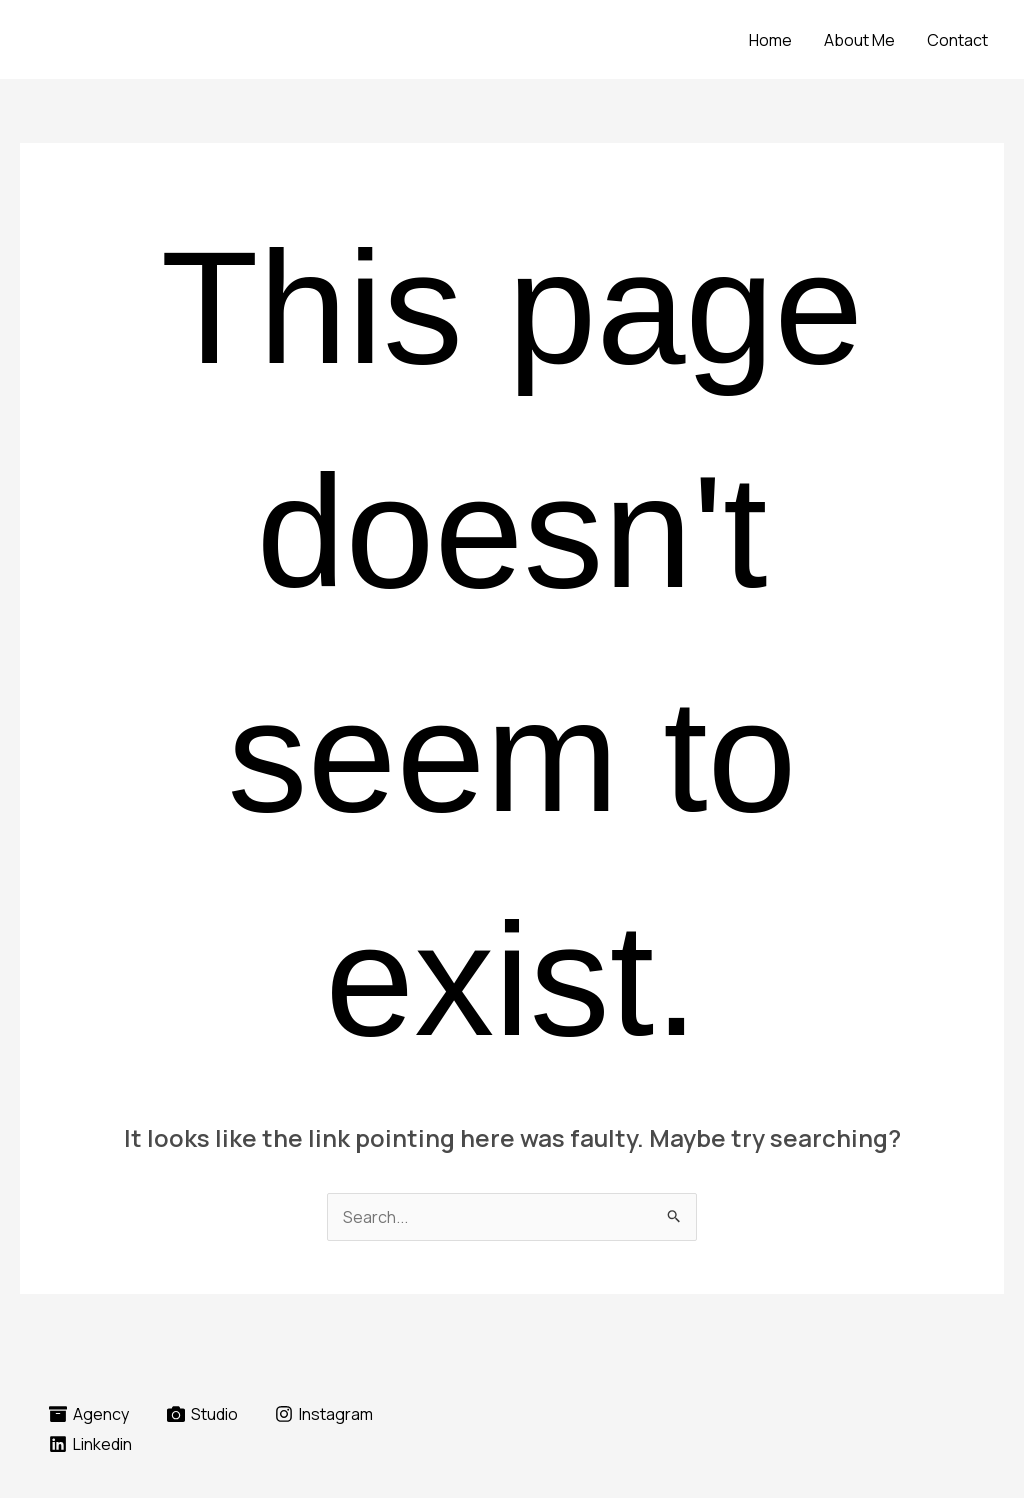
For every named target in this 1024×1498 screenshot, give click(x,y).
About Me (859, 40)
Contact (957, 40)
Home (770, 40)
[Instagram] (324, 1414)
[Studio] (202, 1414)
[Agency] (89, 1414)
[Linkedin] (91, 1444)
